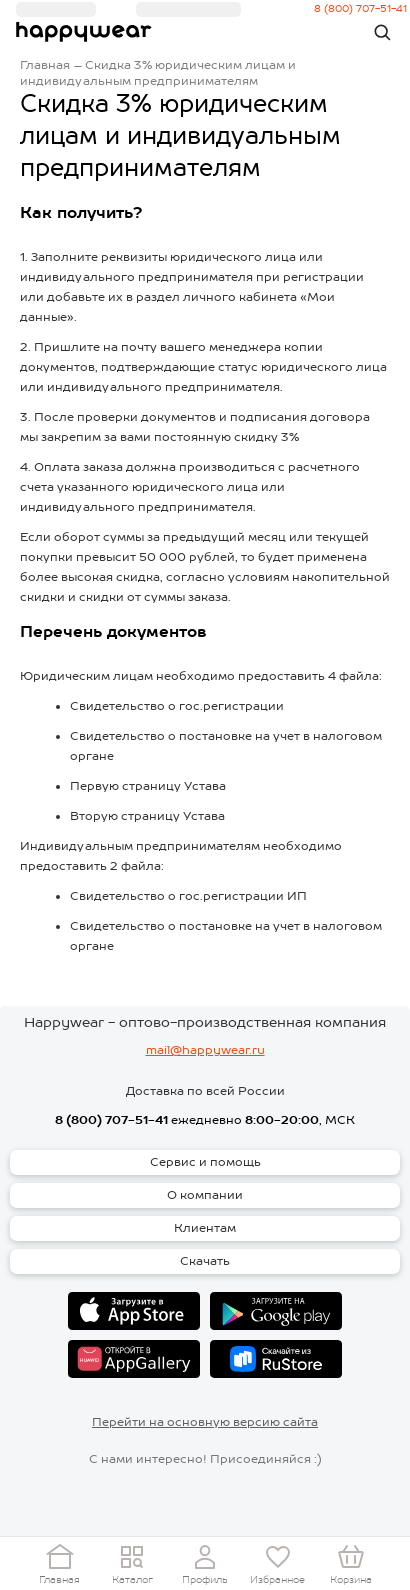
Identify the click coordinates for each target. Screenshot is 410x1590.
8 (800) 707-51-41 (111, 1120)
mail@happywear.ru (205, 1050)
